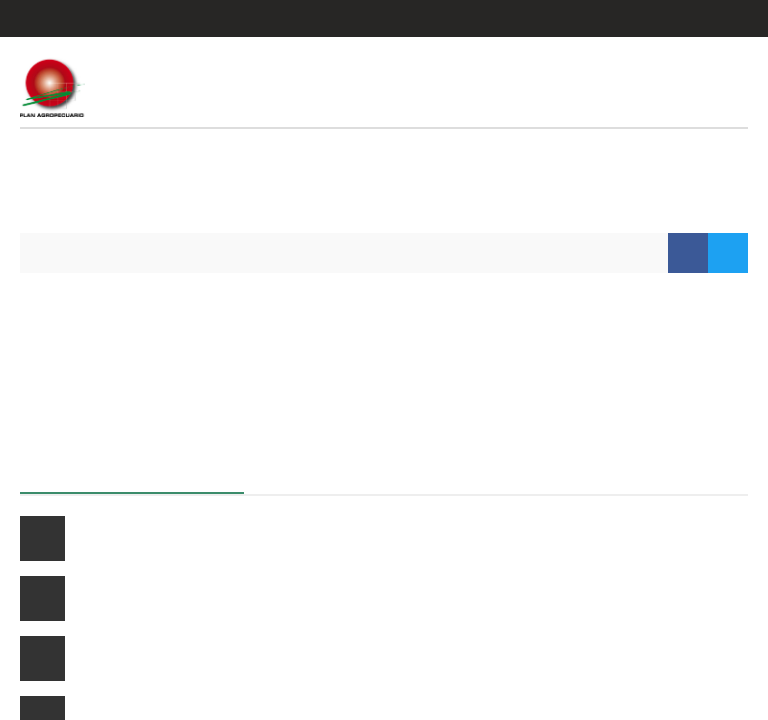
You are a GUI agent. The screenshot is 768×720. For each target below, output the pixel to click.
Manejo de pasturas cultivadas (172, 598)
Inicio (58, 252)
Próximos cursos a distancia (133, 471)
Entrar (630, 18)
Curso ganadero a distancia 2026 (179, 658)
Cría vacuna (112, 538)
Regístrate (712, 18)
